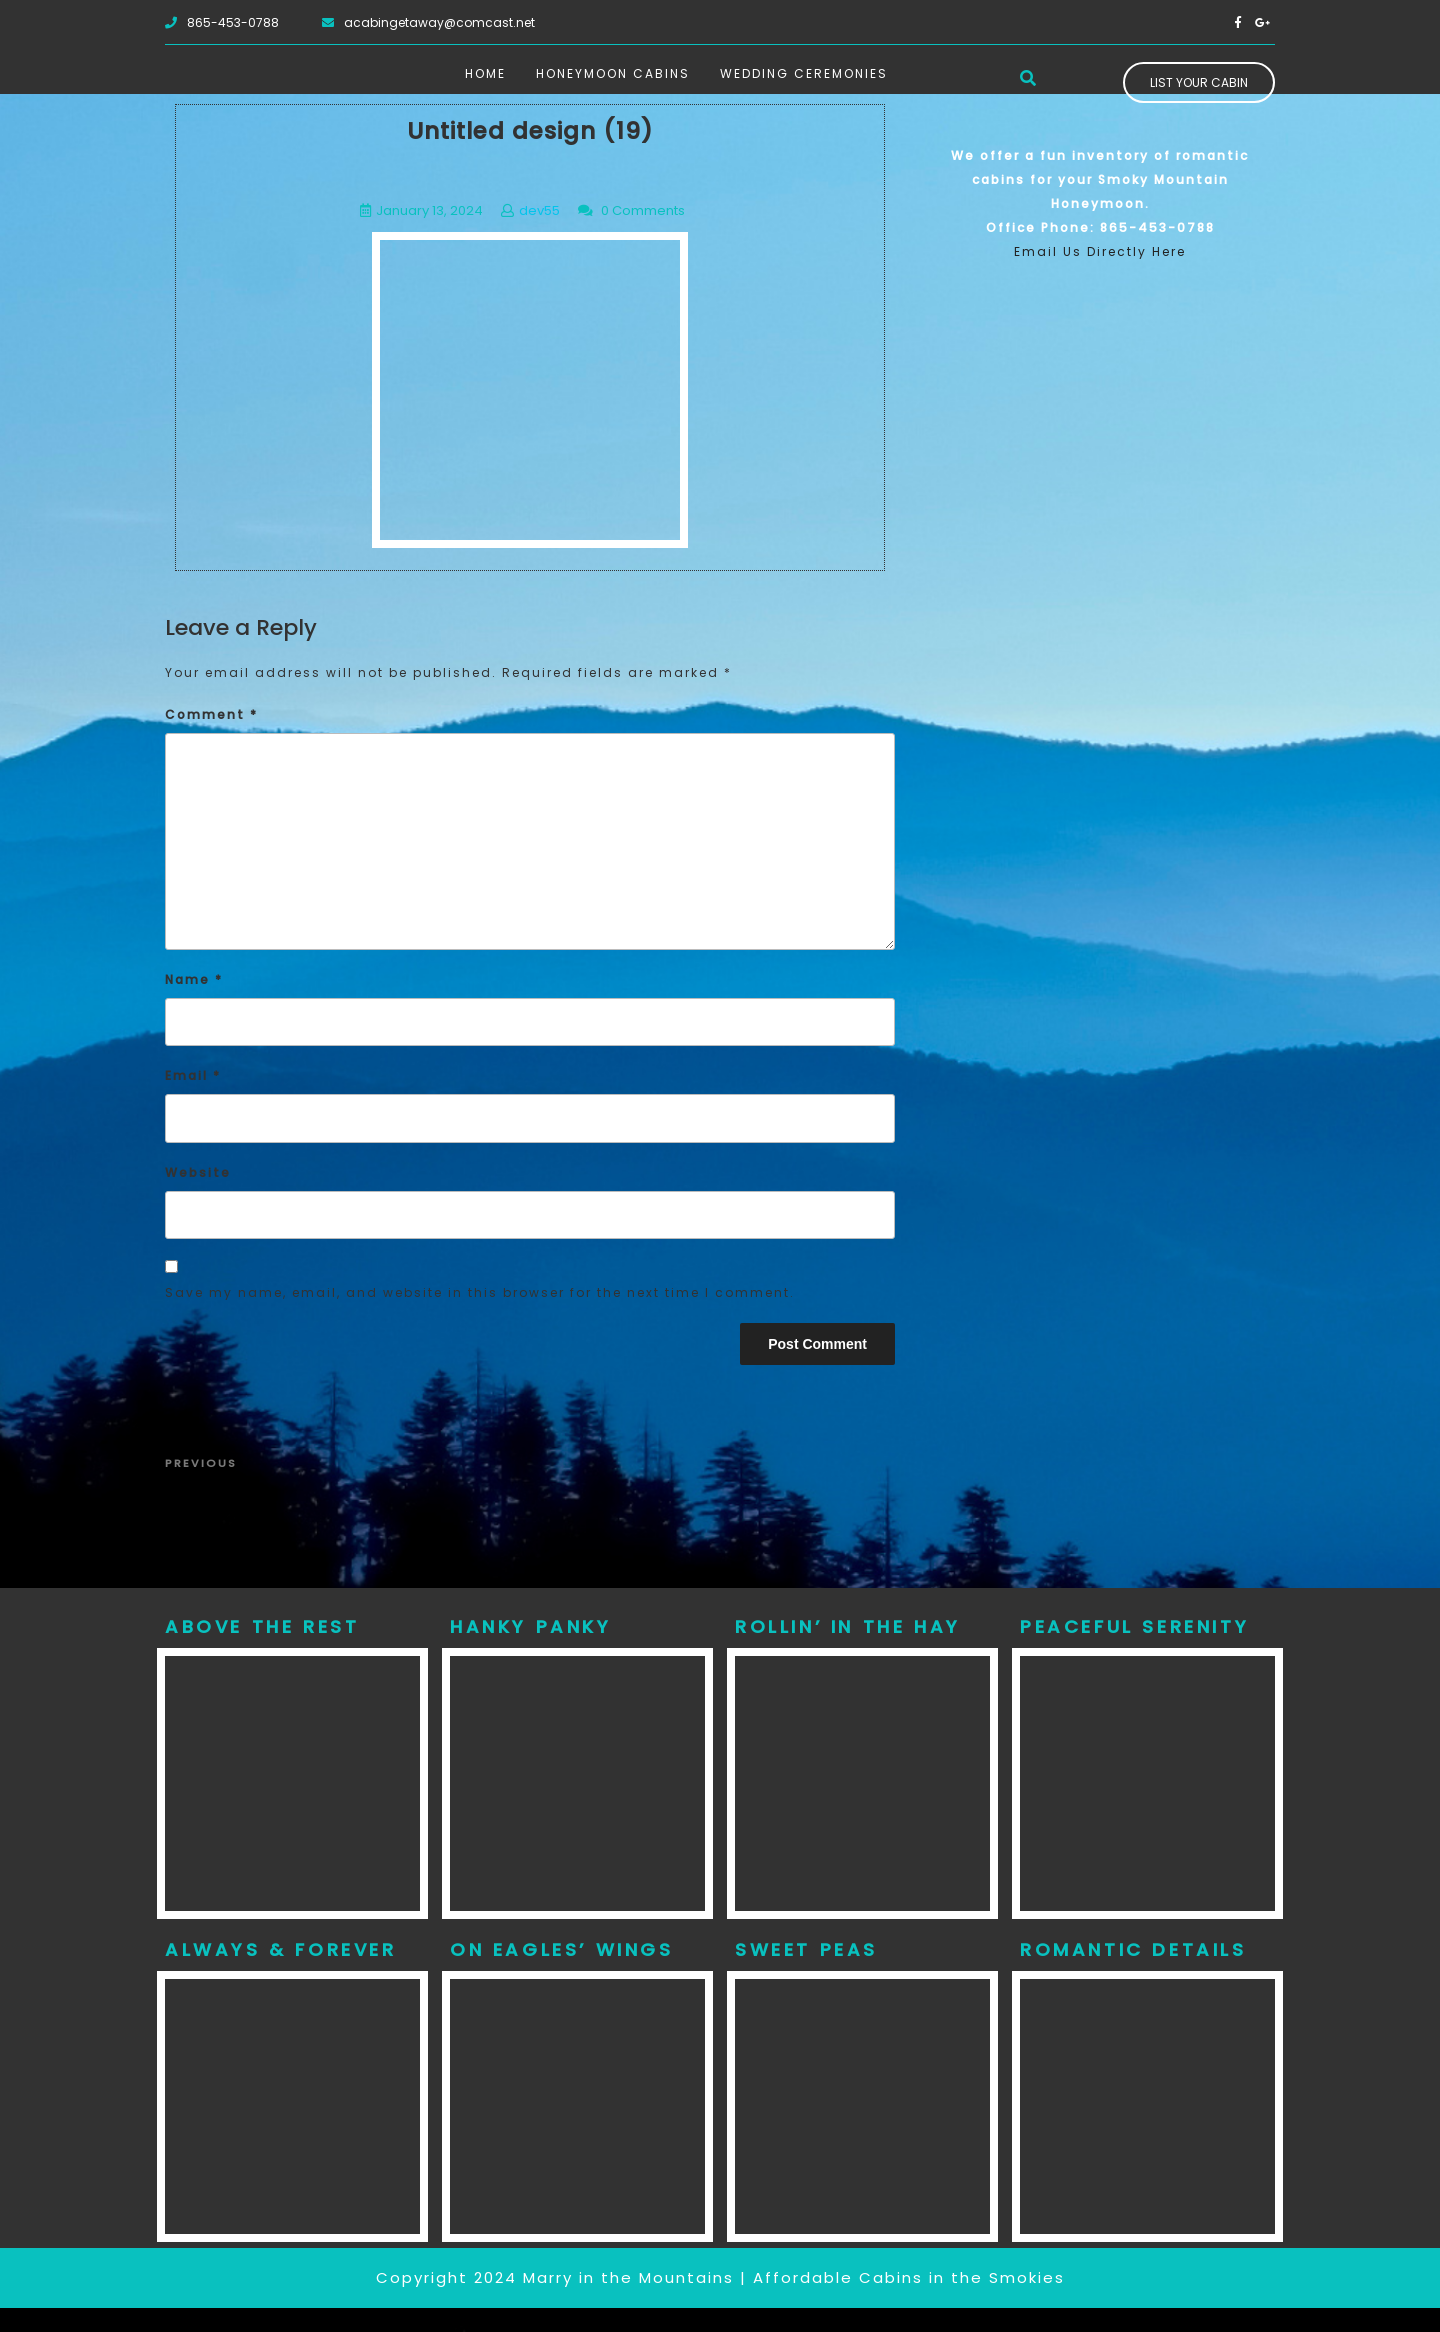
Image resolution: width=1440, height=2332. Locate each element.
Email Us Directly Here (1100, 251)
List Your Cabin (1199, 82)
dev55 (539, 210)
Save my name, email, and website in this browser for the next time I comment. (480, 1292)
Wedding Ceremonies (804, 73)
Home (485, 73)
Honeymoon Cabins (613, 73)
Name (194, 979)
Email (193, 1075)
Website (198, 1172)
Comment (211, 714)
